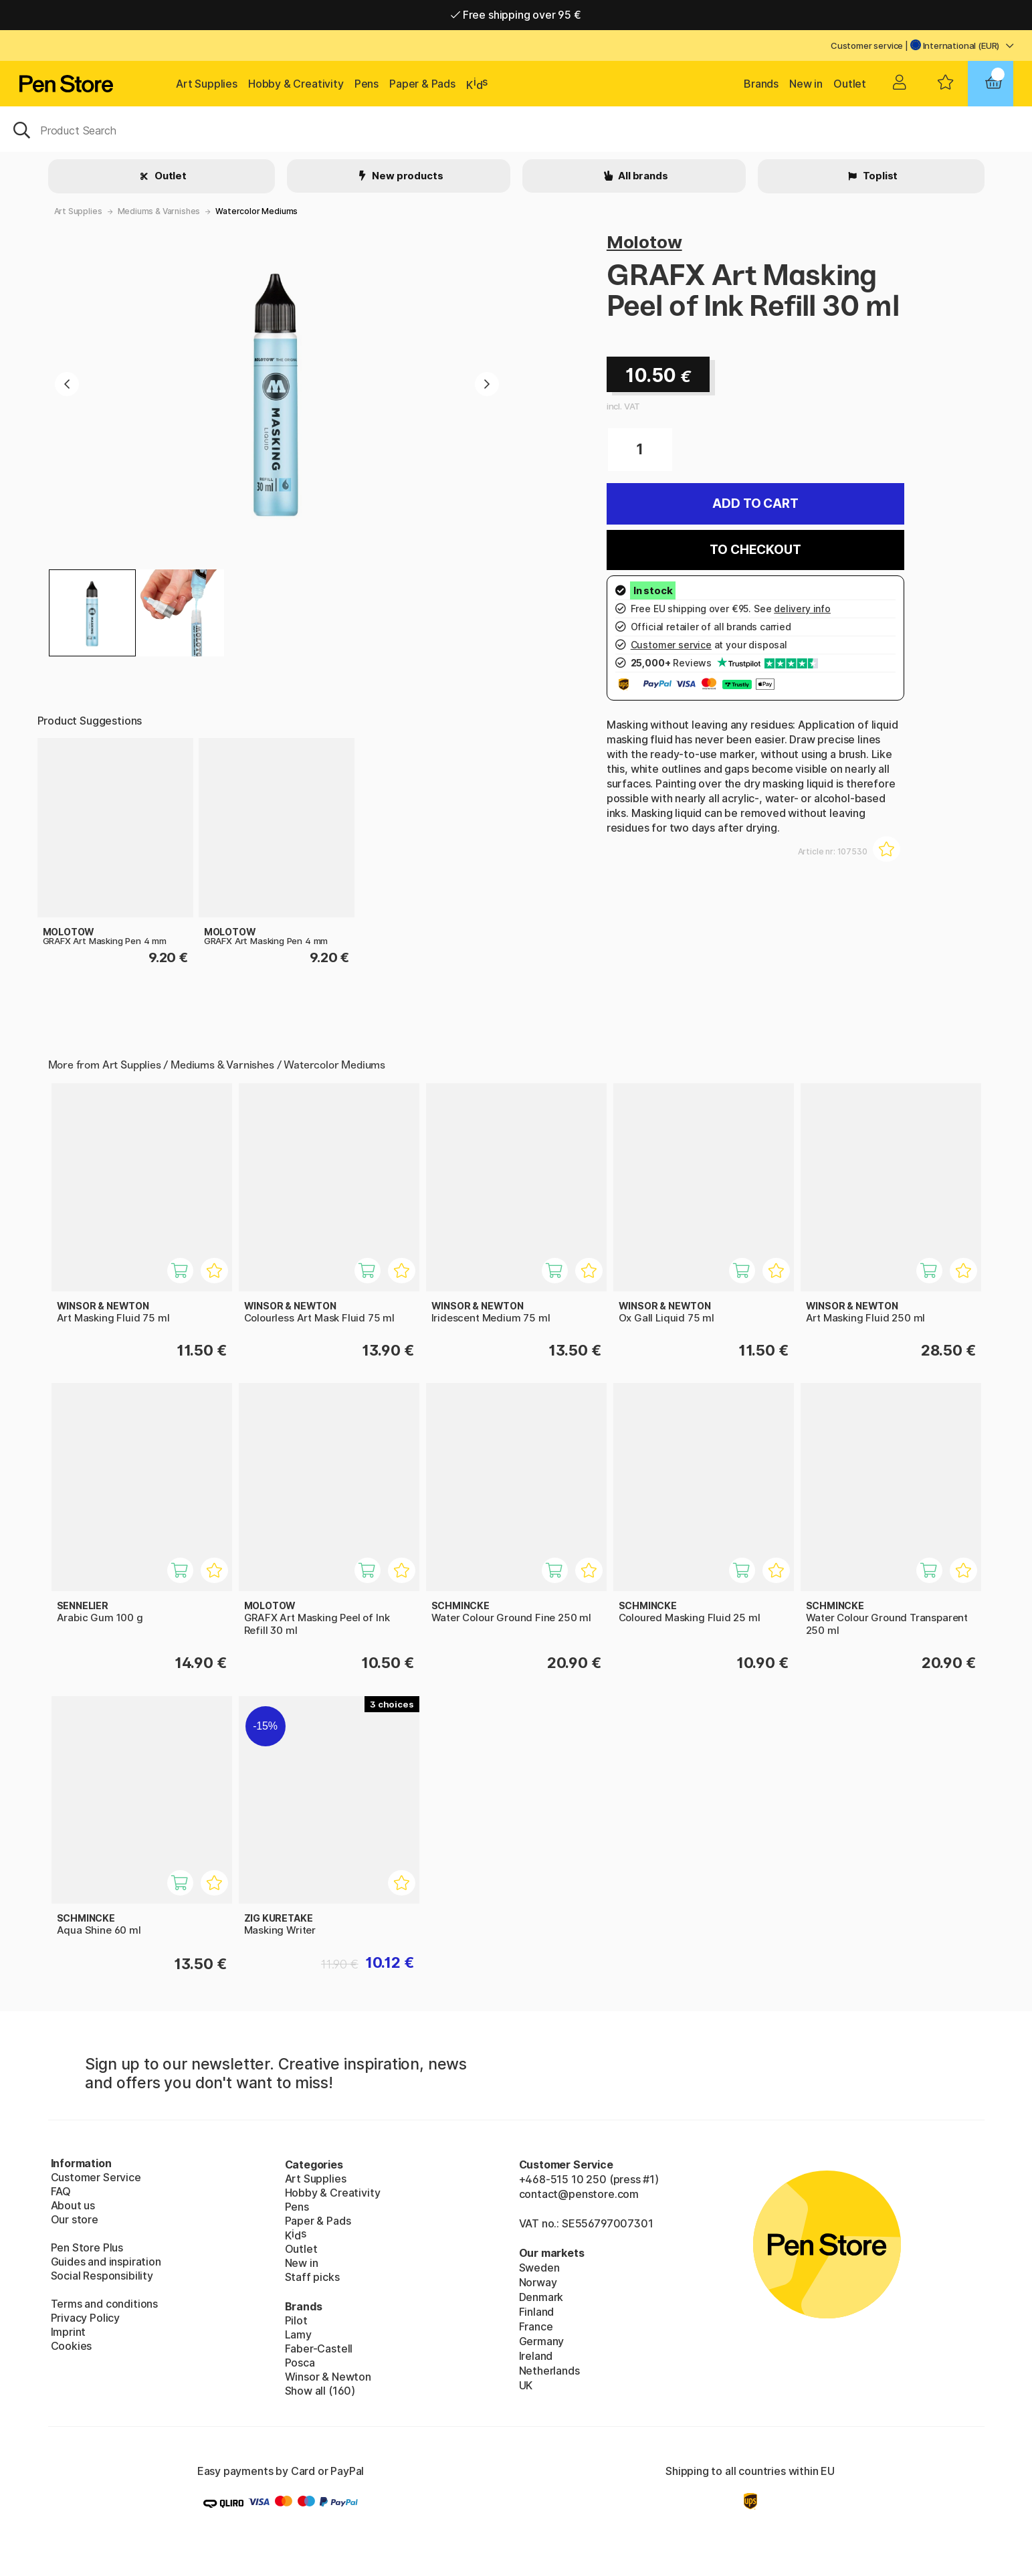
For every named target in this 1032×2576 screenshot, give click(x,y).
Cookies (71, 2346)
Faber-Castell (319, 2348)
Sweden (539, 2267)
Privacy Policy (85, 2317)
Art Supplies (206, 83)
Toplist (879, 175)
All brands (641, 175)
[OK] (516, 129)
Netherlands (549, 2370)
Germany (541, 2341)
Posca (300, 2362)
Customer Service (96, 2177)
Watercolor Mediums (256, 211)
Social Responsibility (102, 2275)
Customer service (867, 45)
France (536, 2326)
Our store (74, 2219)
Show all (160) (320, 2390)
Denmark (541, 2297)
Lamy (298, 2334)
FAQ (61, 2191)
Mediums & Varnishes (159, 211)
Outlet (849, 83)
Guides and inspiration (106, 2261)
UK (526, 2385)
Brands (761, 83)
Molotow (644, 242)
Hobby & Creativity (296, 83)
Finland (536, 2311)
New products (407, 175)
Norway (538, 2282)
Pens (366, 83)
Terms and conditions (104, 2303)
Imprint (68, 2331)
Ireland (536, 2356)
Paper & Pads (422, 83)
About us (73, 2205)
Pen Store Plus (87, 2247)
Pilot (296, 2320)
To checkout (755, 549)
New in (806, 83)
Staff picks (312, 2277)
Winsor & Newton (328, 2376)
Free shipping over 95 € (516, 14)
